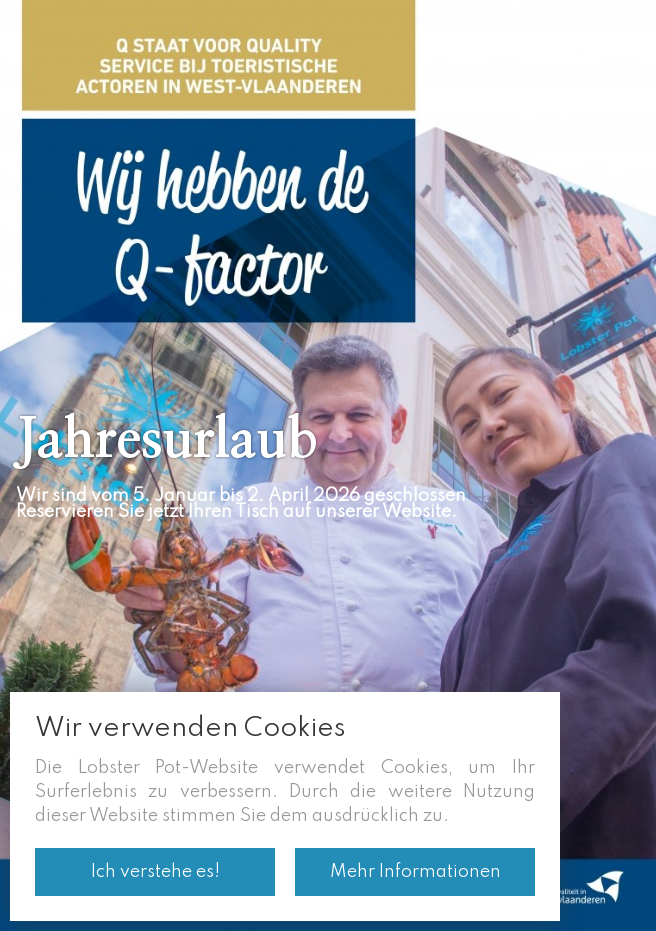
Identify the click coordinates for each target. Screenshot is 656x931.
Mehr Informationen (415, 872)
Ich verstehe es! (155, 872)
